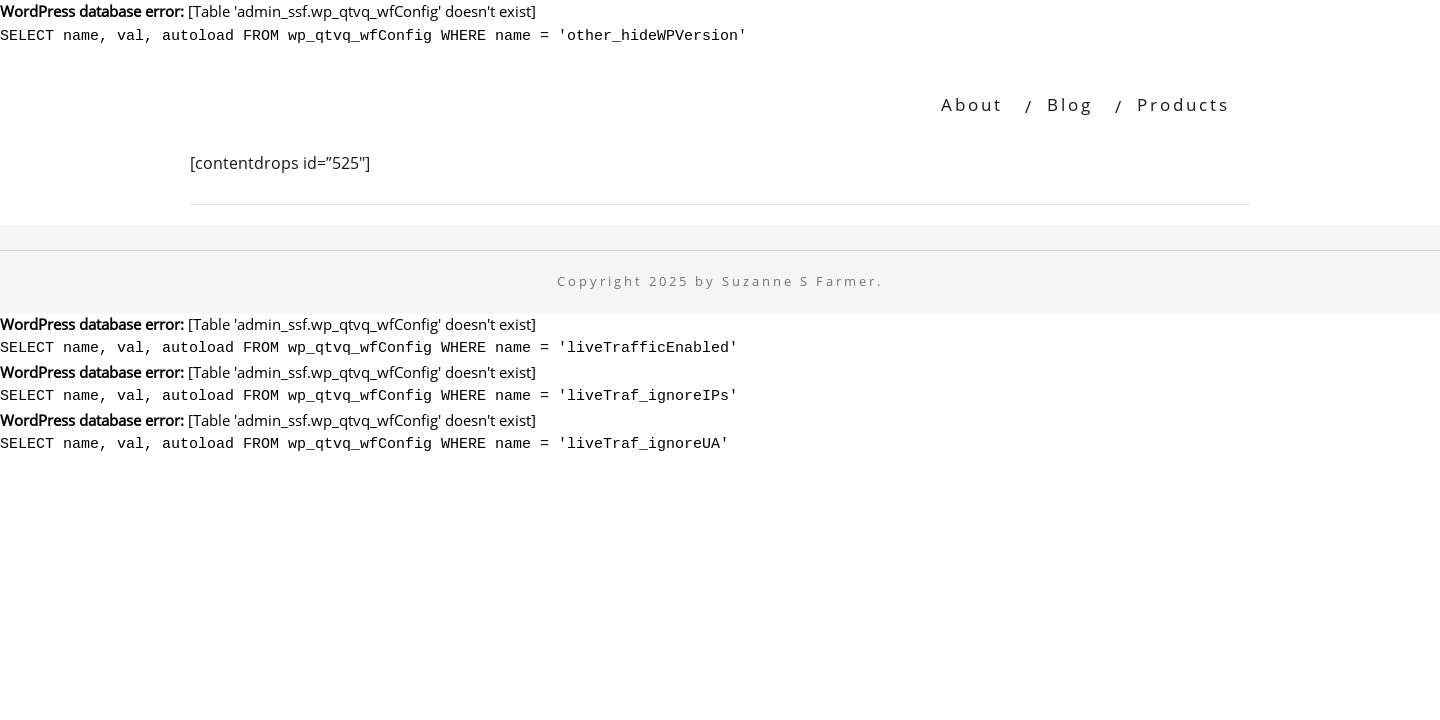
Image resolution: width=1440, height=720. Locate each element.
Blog (1070, 101)
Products (1183, 101)
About (972, 101)
